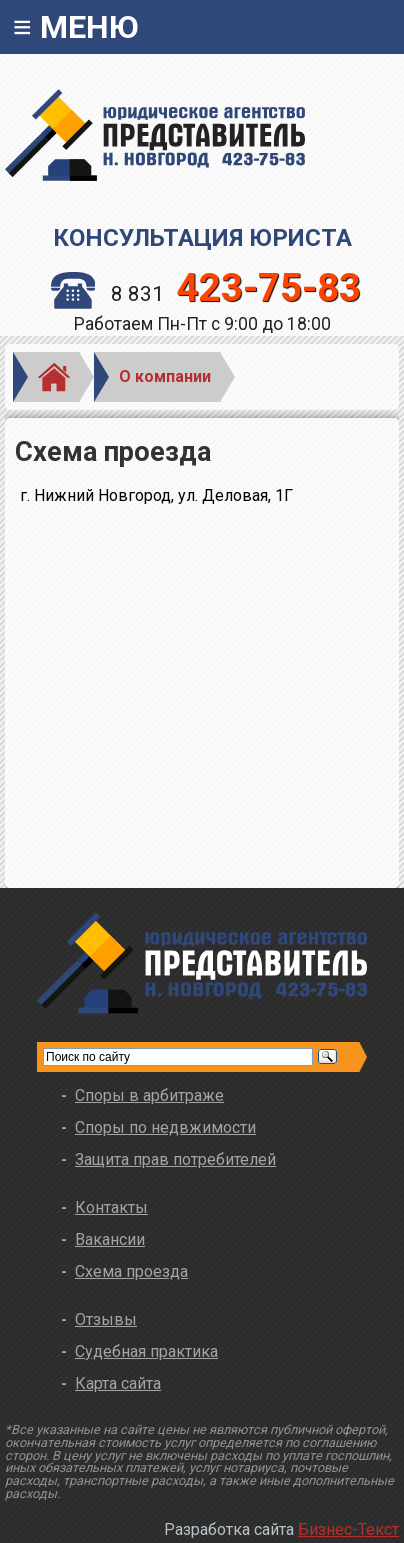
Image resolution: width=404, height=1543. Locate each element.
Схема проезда (131, 1271)
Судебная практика (146, 1351)
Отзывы (106, 1319)
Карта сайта (118, 1383)
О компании (165, 376)
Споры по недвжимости (165, 1127)
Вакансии (110, 1239)
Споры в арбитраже (149, 1095)
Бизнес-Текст (348, 1529)
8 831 (206, 294)
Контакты (111, 1207)
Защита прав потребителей (175, 1159)
